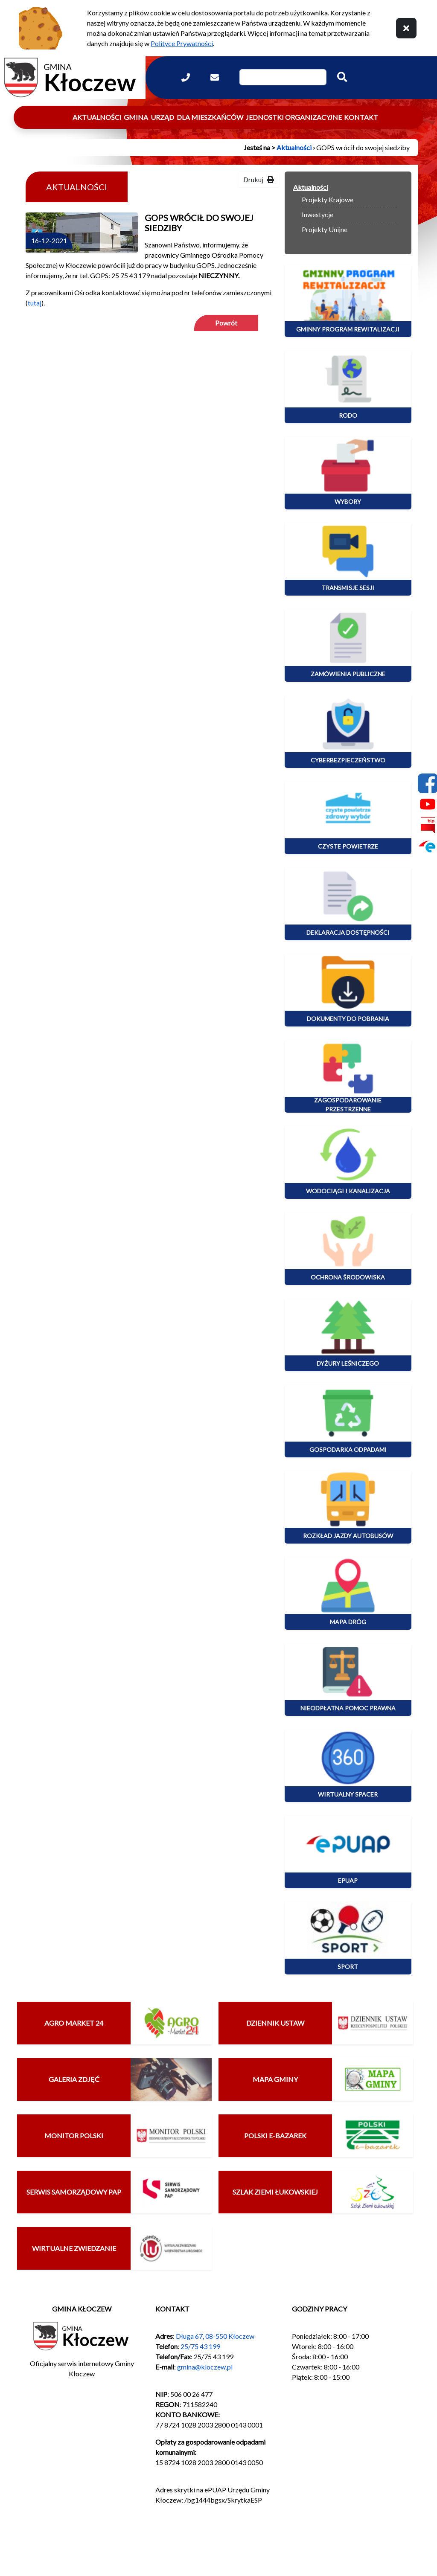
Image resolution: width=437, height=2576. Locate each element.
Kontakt (361, 117)
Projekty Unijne (324, 229)
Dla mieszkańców (210, 117)
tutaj (34, 303)
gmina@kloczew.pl (205, 2367)
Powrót (226, 323)
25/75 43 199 (200, 2346)
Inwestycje (317, 214)
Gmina (136, 117)
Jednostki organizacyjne (294, 117)
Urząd (162, 117)
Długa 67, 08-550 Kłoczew (215, 2336)
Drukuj (258, 179)
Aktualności (97, 117)
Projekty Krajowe (327, 199)
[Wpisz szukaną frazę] (282, 77)
